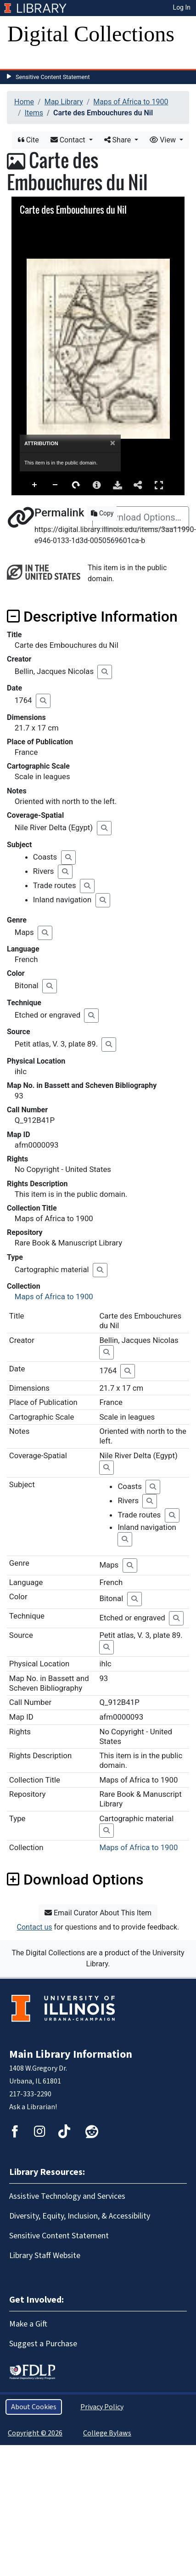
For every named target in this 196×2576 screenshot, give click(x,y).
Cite (28, 140)
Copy (102, 513)
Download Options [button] (75, 1879)
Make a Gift (28, 2324)
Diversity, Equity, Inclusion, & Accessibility (79, 2216)
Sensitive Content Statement (53, 77)
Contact (68, 140)
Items (34, 112)
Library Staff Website (44, 2255)
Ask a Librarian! (33, 2107)
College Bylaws (107, 2433)
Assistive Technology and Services (67, 2196)
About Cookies (33, 2407)
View (164, 140)
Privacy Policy (101, 2407)
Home (24, 101)
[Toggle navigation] (20, 60)
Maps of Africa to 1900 (130, 101)
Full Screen (159, 485)
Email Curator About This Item (98, 1912)
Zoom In (35, 485)
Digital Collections (90, 34)
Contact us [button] (34, 1927)
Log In (181, 7)
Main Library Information (70, 2054)
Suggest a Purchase (43, 2344)
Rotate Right (76, 485)
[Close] (113, 443)
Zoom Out (55, 485)
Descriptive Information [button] (92, 616)
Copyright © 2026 (35, 2433)
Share (118, 140)
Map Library (64, 101)
